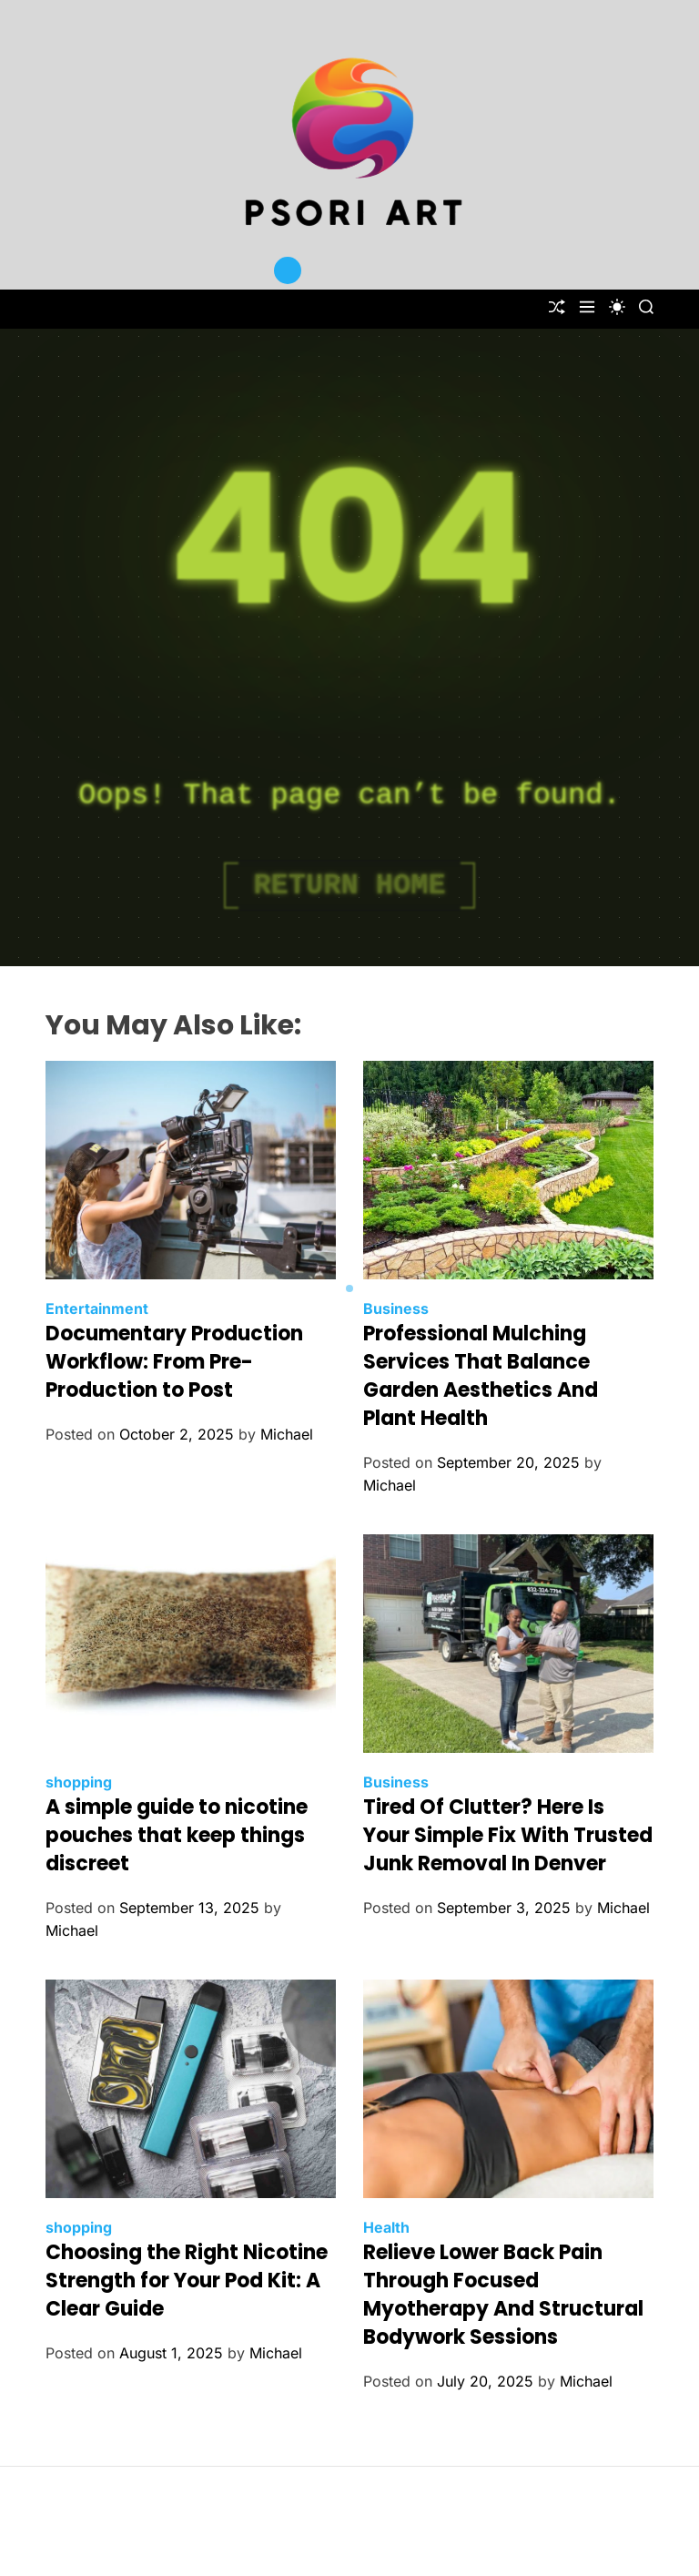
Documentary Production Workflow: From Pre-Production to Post (174, 1361)
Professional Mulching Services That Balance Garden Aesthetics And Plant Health (480, 1375)
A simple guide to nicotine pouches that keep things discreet (177, 1835)
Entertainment (97, 1308)
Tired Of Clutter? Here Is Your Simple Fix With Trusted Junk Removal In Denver (508, 1835)
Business (396, 1308)
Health (386, 2227)
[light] (617, 307)
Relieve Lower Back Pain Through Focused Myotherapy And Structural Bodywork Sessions (503, 2294)
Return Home (349, 885)
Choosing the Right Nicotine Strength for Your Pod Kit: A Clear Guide (187, 2280)
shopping (79, 1782)
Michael (286, 1434)
